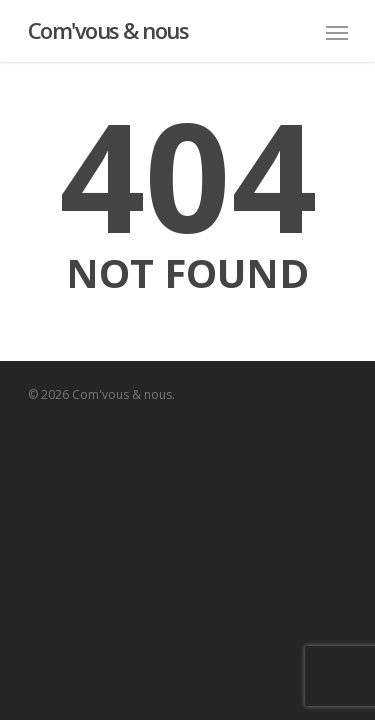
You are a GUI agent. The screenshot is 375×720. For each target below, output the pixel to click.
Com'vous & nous (108, 30)
